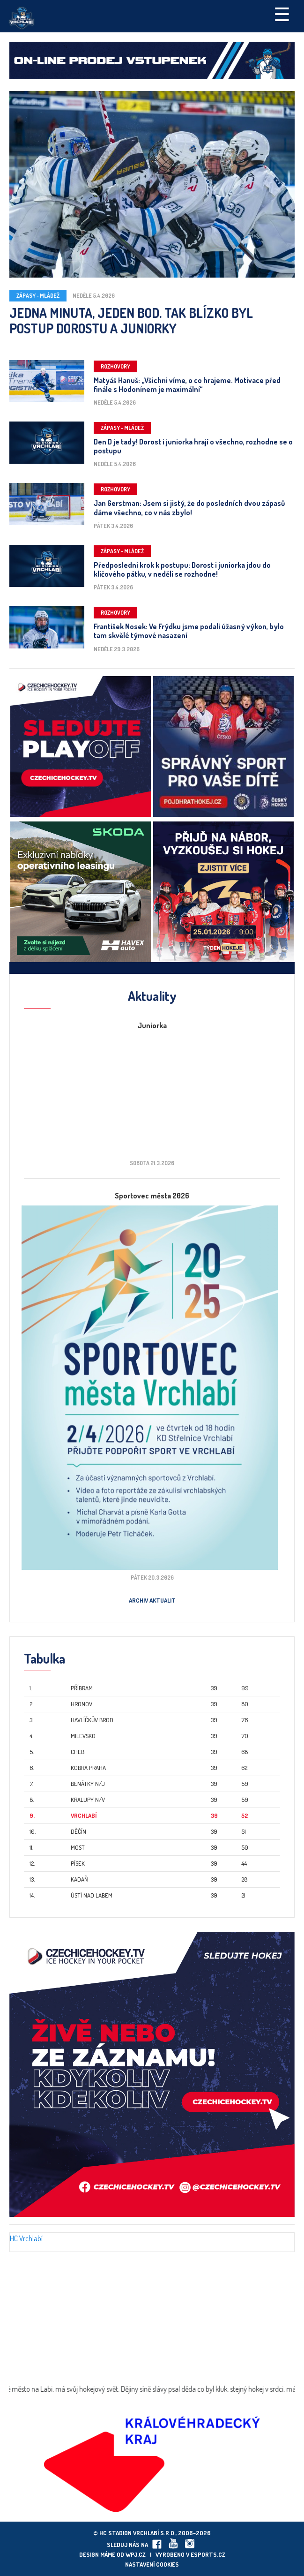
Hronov (81, 1704)
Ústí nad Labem (91, 1895)
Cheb (77, 1751)
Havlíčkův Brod (92, 1720)
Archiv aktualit (152, 1600)
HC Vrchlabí (26, 2238)
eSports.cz (208, 2554)
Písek (78, 1863)
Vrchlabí (83, 1815)
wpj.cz (136, 2554)
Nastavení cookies (152, 2564)
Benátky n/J (88, 1783)
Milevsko (83, 1736)
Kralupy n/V (88, 1799)
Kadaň (79, 1879)
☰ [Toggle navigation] (282, 13)
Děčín (78, 1831)
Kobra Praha (88, 1767)
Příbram (82, 1688)
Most (78, 1847)
